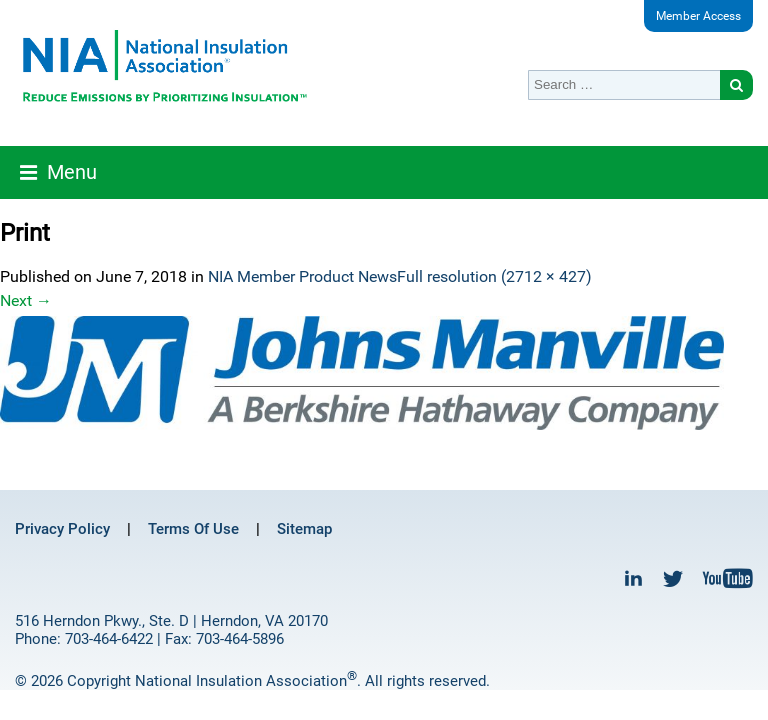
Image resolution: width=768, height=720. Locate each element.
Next (26, 300)
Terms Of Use (193, 529)
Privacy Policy (62, 529)
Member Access (698, 16)
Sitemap (304, 529)
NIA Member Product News (302, 276)
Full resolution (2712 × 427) (494, 276)
